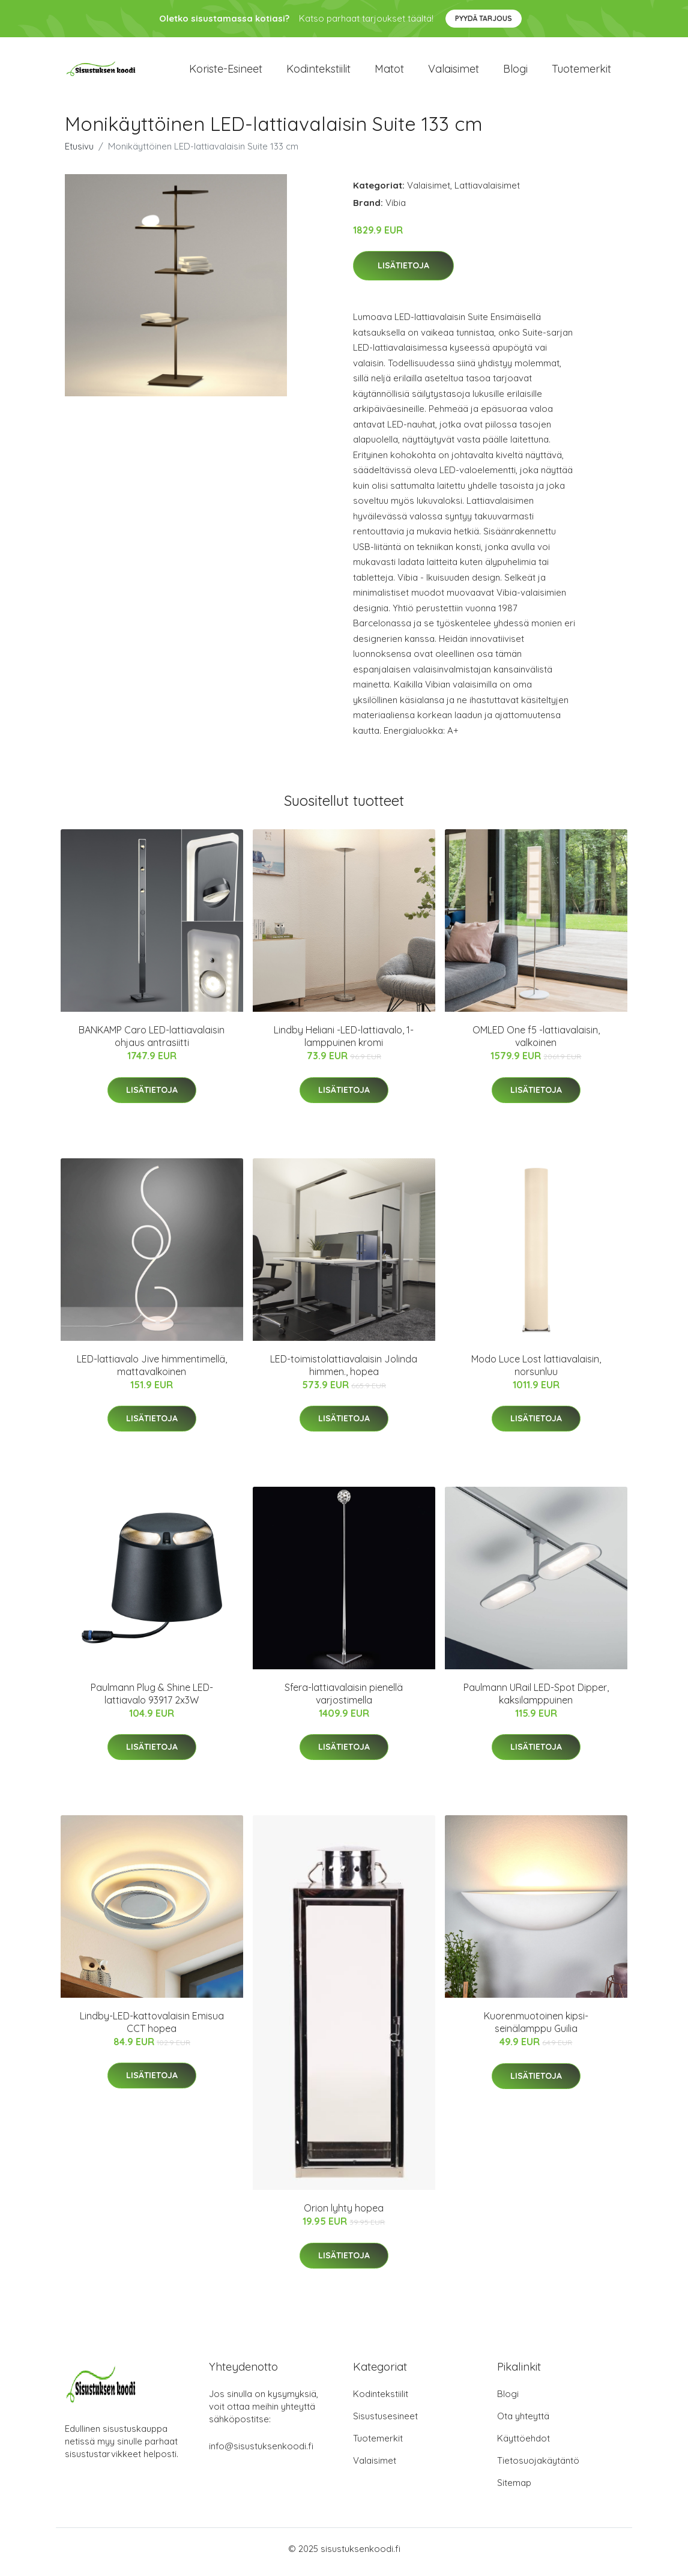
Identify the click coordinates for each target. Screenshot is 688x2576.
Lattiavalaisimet (487, 191)
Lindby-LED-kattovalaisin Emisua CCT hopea (152, 2028)
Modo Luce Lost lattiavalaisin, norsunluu (536, 1371)
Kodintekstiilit (318, 72)
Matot (389, 72)
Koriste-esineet (225, 72)
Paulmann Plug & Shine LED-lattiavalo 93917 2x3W (152, 1699)
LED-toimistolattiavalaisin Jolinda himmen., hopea (343, 1371)
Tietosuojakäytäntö (538, 2467)
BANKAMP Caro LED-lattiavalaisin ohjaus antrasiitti (152, 1042)
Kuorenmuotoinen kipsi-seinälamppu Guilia (536, 2028)
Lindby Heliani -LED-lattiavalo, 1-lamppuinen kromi (344, 1042)
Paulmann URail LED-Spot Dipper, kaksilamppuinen (536, 1699)
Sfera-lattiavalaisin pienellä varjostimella (344, 1699)
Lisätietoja (403, 272)
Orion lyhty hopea (344, 2215)
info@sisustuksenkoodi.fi (261, 2452)
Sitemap (514, 2489)
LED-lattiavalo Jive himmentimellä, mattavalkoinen (152, 1371)
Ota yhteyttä (523, 2422)
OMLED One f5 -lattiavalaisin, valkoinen (536, 1042)
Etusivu (79, 152)
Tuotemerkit (581, 72)
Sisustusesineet (385, 2422)
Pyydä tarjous (483, 18)
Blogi (515, 72)
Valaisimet (453, 72)
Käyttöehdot (523, 2445)
